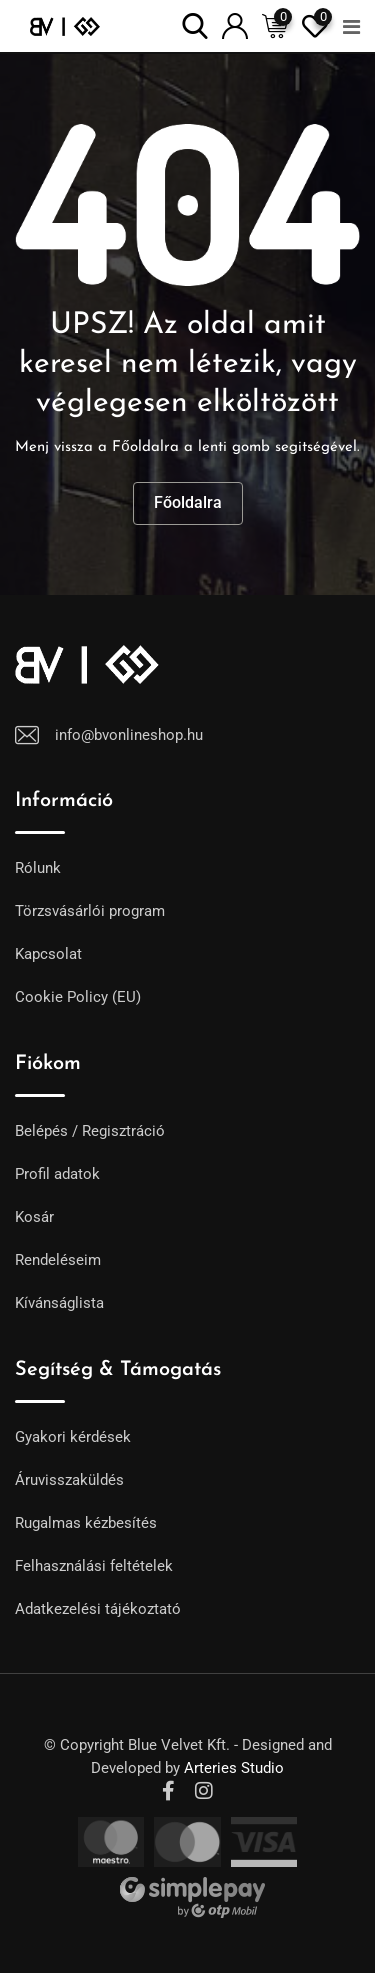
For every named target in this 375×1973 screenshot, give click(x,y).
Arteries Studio (234, 1768)
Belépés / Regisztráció (90, 1131)
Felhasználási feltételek (94, 1566)
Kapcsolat (48, 954)
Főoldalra (188, 502)
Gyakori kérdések (73, 1437)
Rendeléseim (58, 1260)
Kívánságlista (59, 1303)
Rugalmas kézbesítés (86, 1523)
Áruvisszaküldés (69, 1480)
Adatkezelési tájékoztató (98, 1609)
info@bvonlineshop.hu (129, 735)
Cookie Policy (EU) (78, 997)
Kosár (34, 1217)
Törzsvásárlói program (90, 911)
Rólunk (38, 868)
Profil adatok (57, 1174)
